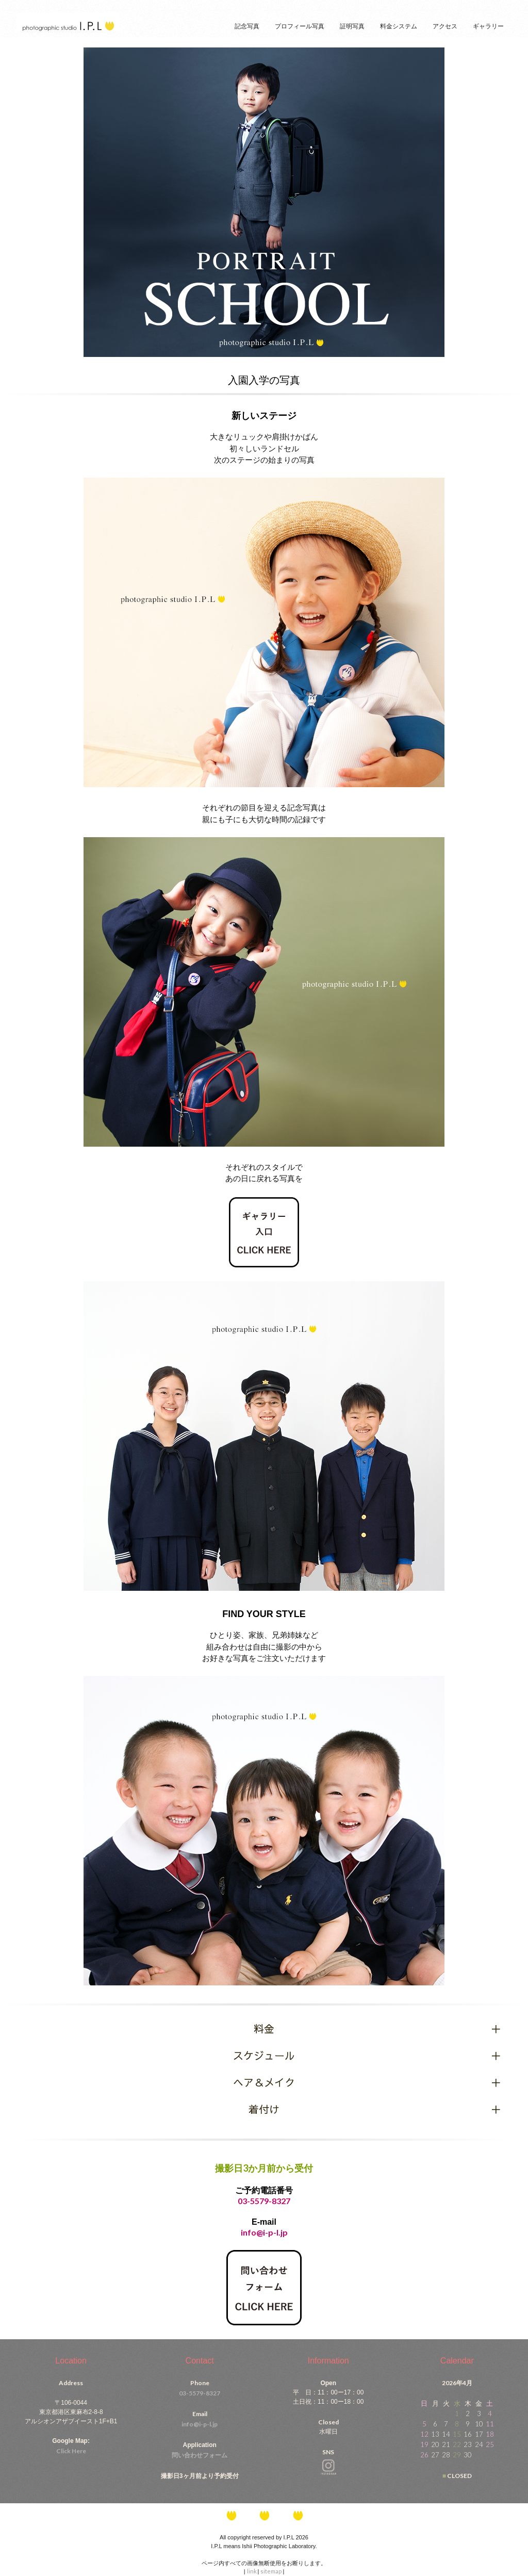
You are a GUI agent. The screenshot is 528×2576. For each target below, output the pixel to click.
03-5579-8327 (264, 2201)
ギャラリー (488, 26)
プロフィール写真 (299, 26)
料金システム (398, 26)
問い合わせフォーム (199, 2455)
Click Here (71, 2451)
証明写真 (352, 26)
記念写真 (247, 26)
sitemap (271, 2571)
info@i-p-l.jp (200, 2424)
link (252, 2571)
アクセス (445, 26)
